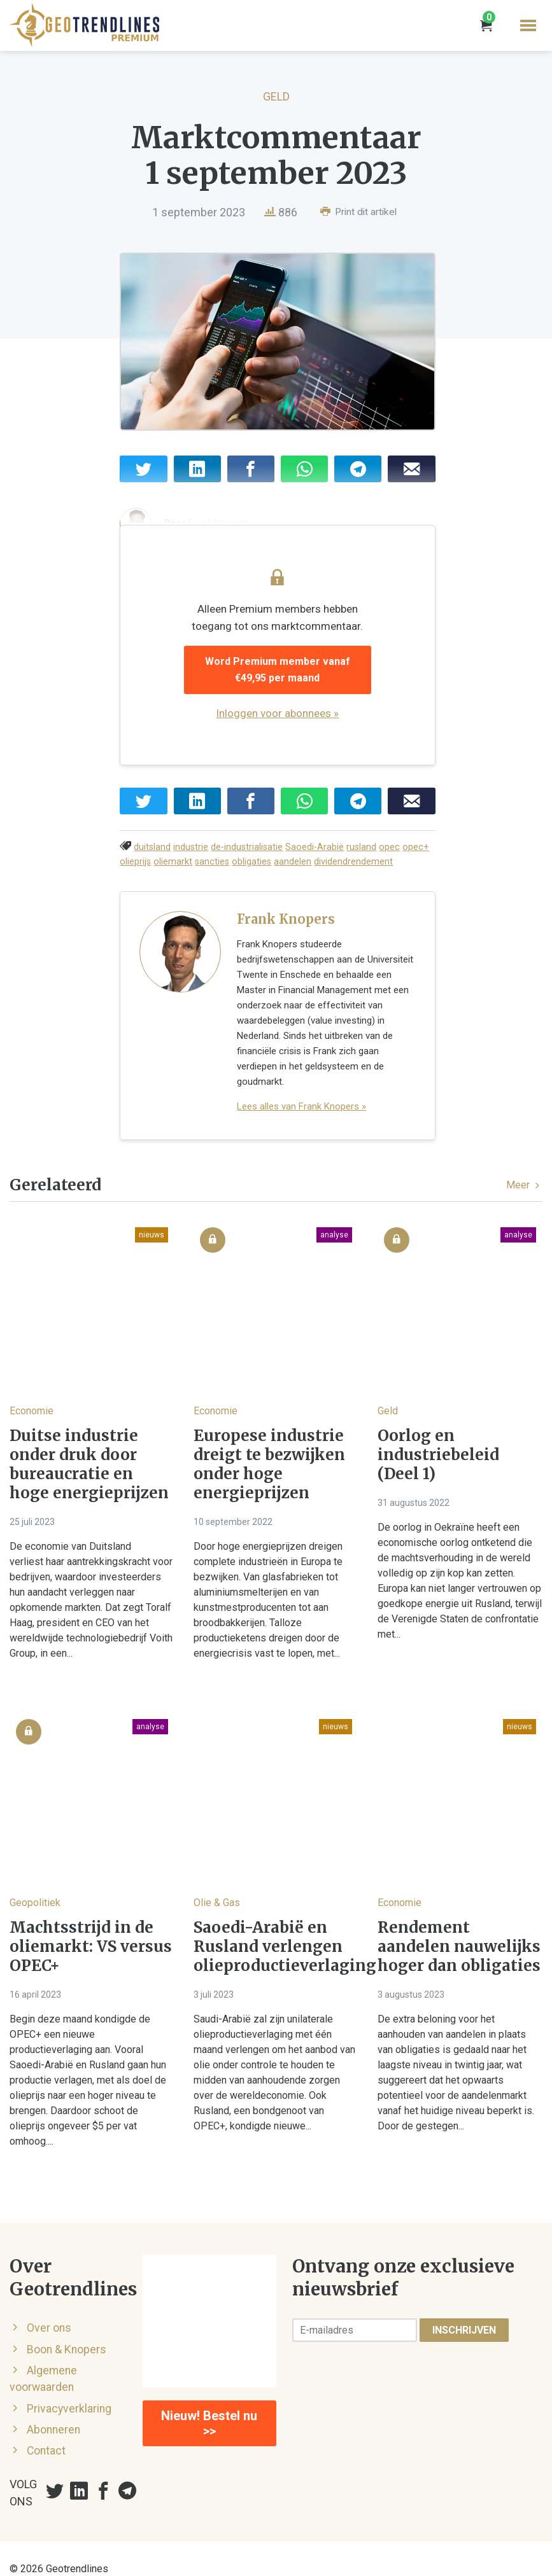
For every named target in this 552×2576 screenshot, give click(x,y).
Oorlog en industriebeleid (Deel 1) (438, 1435)
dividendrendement (353, 872)
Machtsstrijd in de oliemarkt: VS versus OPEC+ (91, 1926)
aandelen (292, 872)
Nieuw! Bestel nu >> (209, 2403)
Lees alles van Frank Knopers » (301, 1086)
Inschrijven (464, 2310)
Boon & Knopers (66, 2329)
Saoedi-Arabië (314, 857)
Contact (46, 2431)
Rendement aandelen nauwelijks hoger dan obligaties (459, 1926)
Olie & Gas (217, 1882)
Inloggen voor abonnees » (286, 723)
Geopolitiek (35, 1882)
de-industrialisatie (247, 857)
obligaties (251, 872)
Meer (524, 1165)
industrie (190, 857)
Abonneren (53, 2409)
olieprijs (135, 872)
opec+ (415, 857)
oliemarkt (172, 872)
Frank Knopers (286, 930)
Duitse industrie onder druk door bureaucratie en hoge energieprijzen (89, 1445)
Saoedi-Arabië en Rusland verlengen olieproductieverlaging (276, 1926)
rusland (361, 857)
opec (389, 857)
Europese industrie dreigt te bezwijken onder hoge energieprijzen (269, 1445)
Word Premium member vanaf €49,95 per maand (286, 680)
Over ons (49, 2307)
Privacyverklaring (69, 2388)
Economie (31, 1391)
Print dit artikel (358, 212)
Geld (276, 96)
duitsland (152, 857)
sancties (212, 872)
